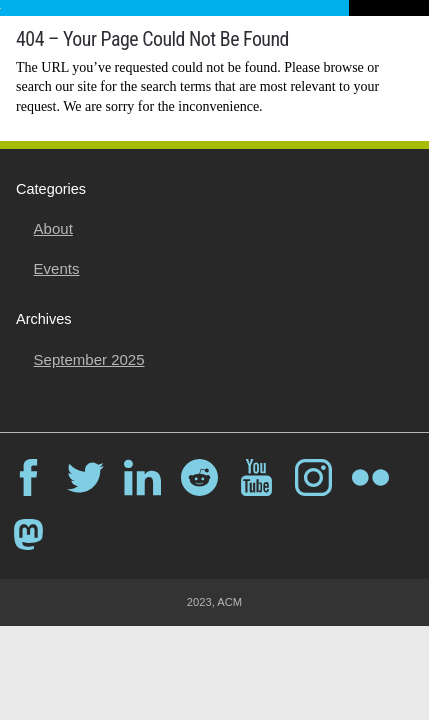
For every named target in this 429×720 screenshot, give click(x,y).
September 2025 (89, 359)
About (53, 228)
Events (57, 268)
